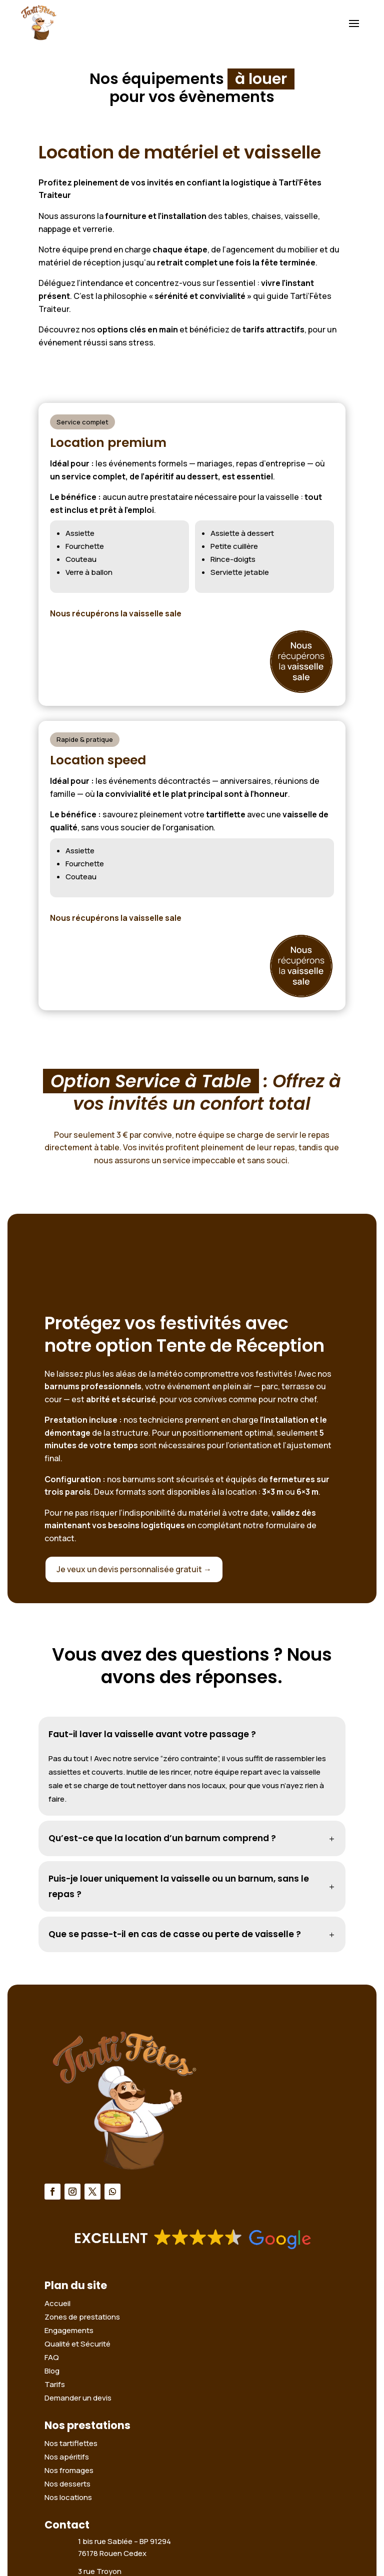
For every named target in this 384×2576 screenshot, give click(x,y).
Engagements (69, 2330)
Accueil (57, 2303)
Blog (52, 2371)
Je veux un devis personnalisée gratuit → (134, 1569)
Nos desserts (67, 2484)
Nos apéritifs (66, 2457)
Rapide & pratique (84, 739)
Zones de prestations (82, 2317)
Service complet (82, 421)
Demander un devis (78, 2398)
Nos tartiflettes (71, 2443)
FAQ (51, 2357)
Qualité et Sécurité (77, 2344)
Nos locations (68, 2497)
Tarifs (54, 2384)
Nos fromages (69, 2470)
